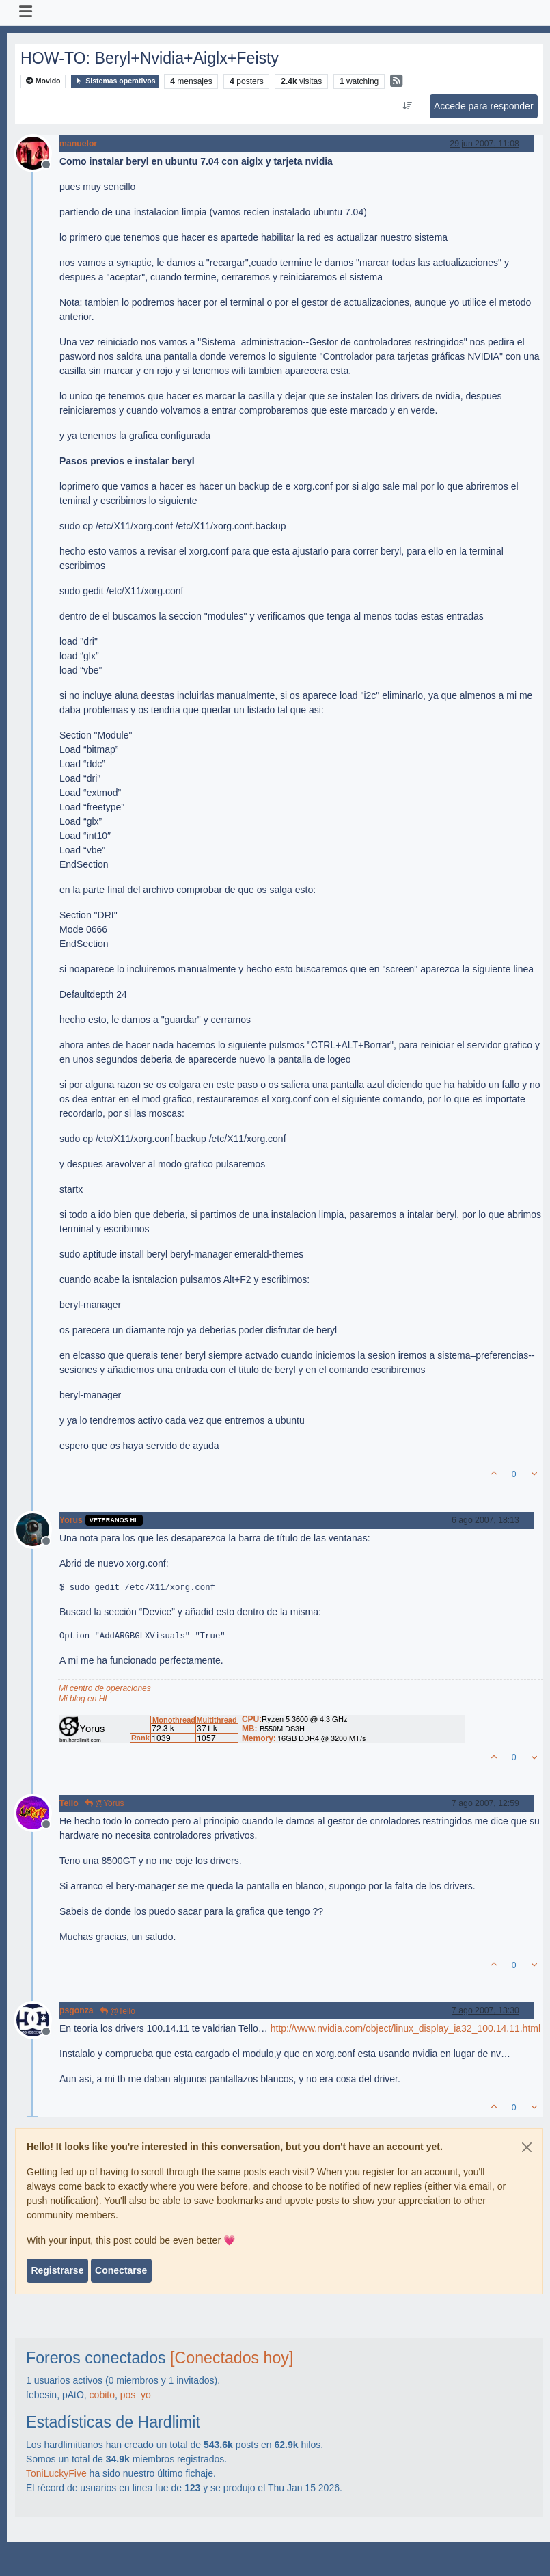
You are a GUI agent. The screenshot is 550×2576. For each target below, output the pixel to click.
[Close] (526, 2147)
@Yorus (104, 1803)
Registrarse (57, 2270)
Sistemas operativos (114, 81)
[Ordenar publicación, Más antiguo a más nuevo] (407, 106)
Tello (69, 1803)
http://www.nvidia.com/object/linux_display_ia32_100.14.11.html (405, 2028)
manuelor (78, 143)
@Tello (117, 2011)
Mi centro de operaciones (105, 1688)
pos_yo (135, 2394)
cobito (102, 2394)
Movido (43, 81)
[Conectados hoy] (231, 2358)
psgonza (76, 2010)
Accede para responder (484, 106)
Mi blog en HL (84, 1698)
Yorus (71, 1520)
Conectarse (121, 2270)
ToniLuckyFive (56, 2473)
